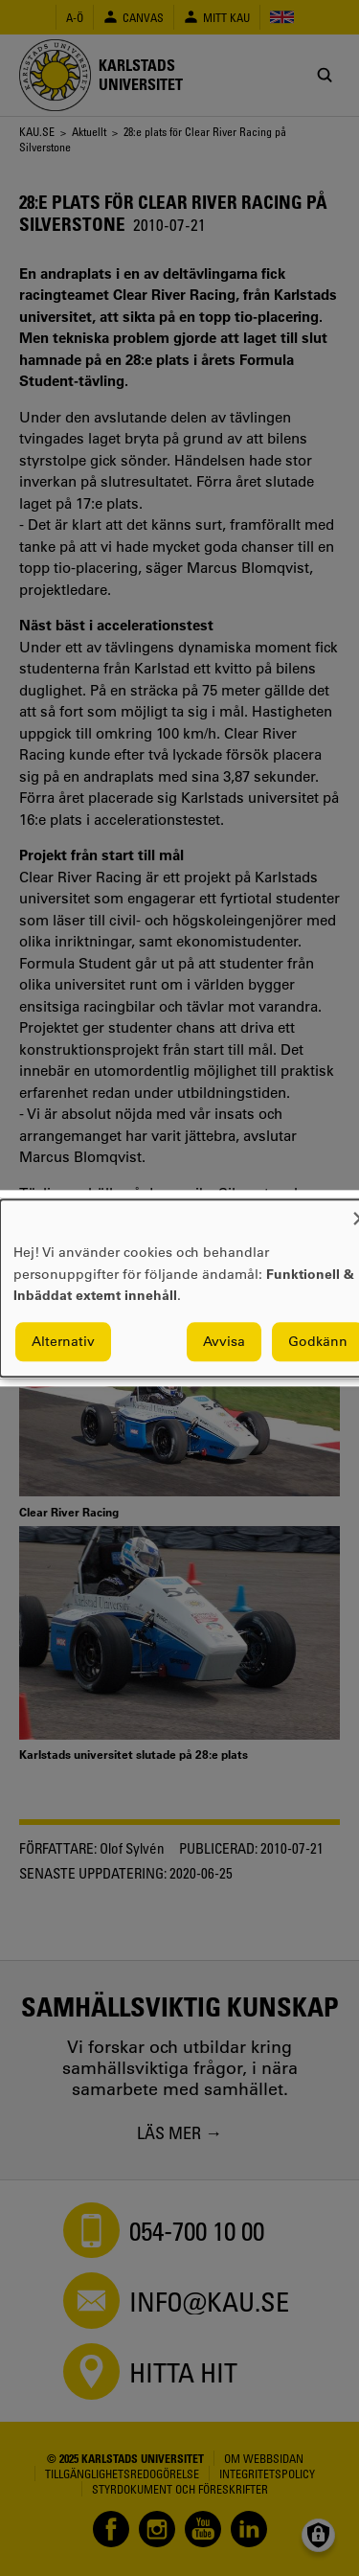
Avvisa (224, 1341)
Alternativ (63, 1341)
